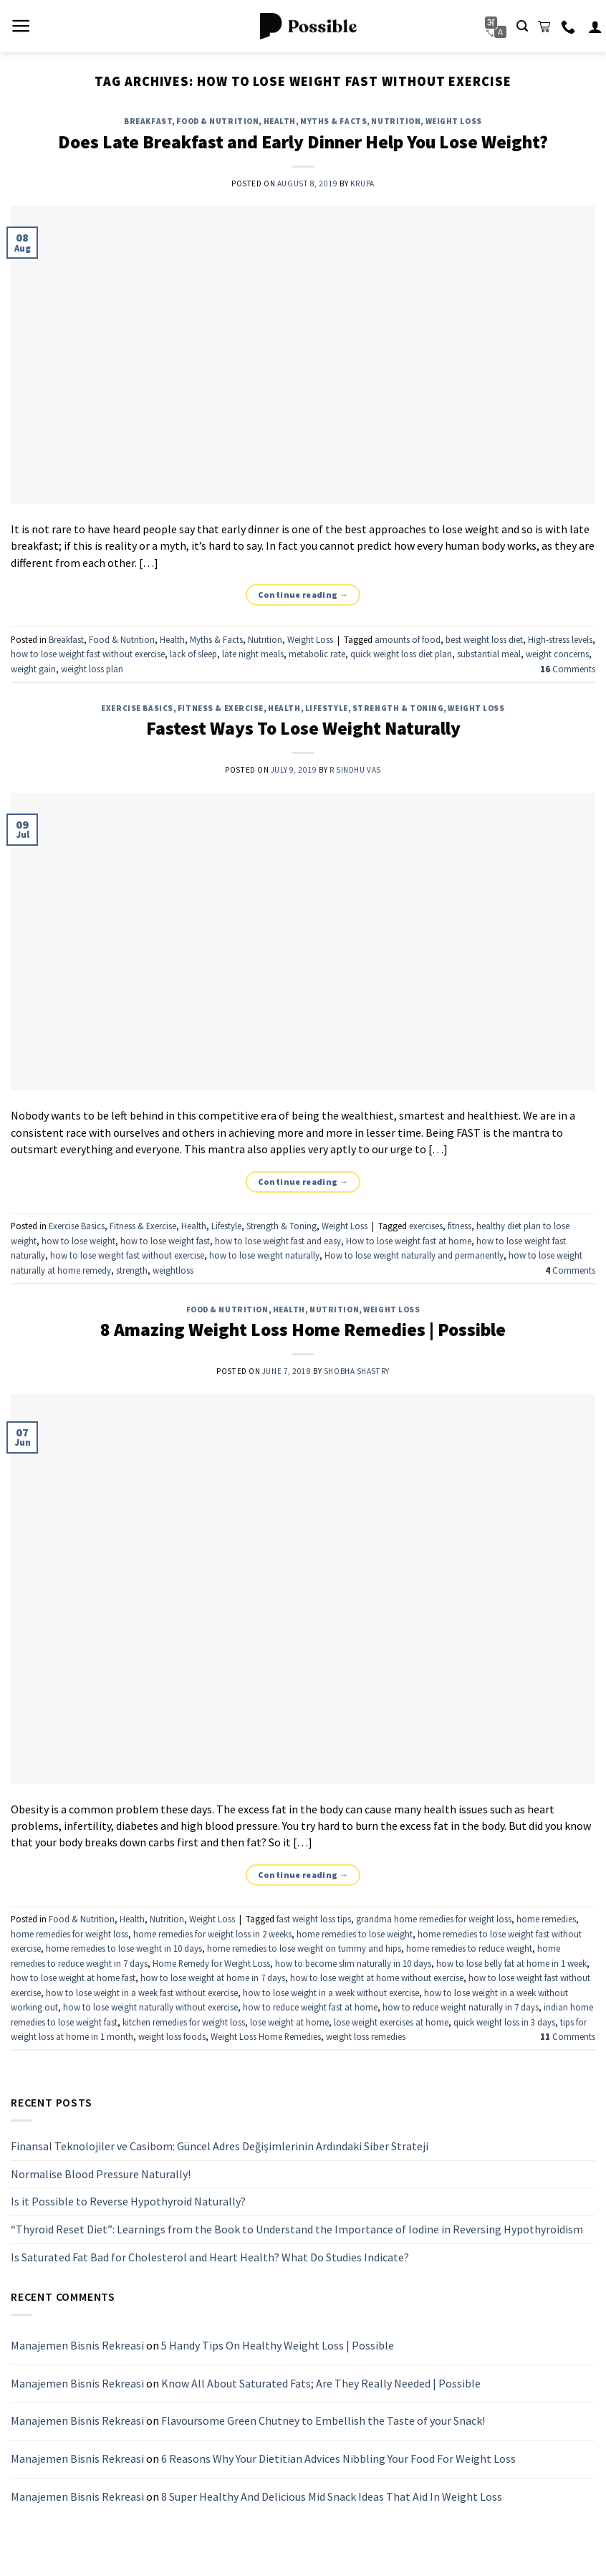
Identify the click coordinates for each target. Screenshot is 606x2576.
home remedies (546, 1918)
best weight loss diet (484, 639)
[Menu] (21, 25)
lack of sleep (193, 653)
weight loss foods (172, 2036)
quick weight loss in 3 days (504, 2022)
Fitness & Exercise (221, 708)
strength (132, 1270)
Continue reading (303, 594)
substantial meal (489, 653)
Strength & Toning (398, 708)
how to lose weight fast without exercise (88, 653)
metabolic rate (317, 653)
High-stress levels (560, 639)
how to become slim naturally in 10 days (353, 1963)
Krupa (362, 183)
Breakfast (148, 121)
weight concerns (557, 653)
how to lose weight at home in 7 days (212, 1977)
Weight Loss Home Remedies (266, 2036)
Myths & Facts (333, 121)
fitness (459, 1225)
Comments (567, 668)
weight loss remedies (365, 2036)
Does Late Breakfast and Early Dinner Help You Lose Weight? (303, 141)
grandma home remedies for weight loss (433, 1918)
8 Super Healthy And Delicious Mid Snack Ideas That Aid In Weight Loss (331, 2496)
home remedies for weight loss (69, 1934)
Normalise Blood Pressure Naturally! (101, 2174)
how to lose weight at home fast (73, 1977)
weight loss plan (92, 668)
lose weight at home (289, 2022)
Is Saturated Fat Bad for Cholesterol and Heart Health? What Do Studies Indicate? (210, 2257)
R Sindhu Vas (355, 770)
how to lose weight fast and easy (278, 1240)
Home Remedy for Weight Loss (211, 1963)
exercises (426, 1225)
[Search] (522, 26)
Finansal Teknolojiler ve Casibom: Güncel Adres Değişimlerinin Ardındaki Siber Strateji (219, 2146)
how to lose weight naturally (264, 1255)
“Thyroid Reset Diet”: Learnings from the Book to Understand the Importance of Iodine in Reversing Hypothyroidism (297, 2229)
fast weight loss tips (313, 1918)
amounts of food (408, 639)
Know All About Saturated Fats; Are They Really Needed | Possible (321, 2383)
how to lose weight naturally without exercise (150, 2007)
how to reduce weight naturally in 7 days (461, 2007)
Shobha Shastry (357, 1371)
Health (280, 121)
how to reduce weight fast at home (310, 2007)
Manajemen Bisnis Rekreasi (77, 2346)
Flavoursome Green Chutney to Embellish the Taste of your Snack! (323, 2421)
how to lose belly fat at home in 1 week (511, 1963)
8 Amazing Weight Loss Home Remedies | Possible (303, 1329)
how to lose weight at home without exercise (376, 1977)
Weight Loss (453, 121)
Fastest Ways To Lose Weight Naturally (303, 728)
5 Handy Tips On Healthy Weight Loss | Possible (277, 2346)
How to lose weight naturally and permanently (414, 1255)
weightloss (173, 1270)
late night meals (253, 653)
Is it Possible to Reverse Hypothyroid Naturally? (128, 2202)
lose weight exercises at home (391, 2022)
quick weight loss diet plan (401, 653)
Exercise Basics (137, 708)
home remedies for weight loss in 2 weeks (212, 1934)
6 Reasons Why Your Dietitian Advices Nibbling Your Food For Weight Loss (338, 2458)
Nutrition (395, 121)
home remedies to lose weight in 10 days (124, 1948)
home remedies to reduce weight (469, 1948)
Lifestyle (326, 708)
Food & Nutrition (217, 121)
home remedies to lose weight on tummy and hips (304, 1948)
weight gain (33, 668)
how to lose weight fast (165, 1240)
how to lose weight (78, 1240)
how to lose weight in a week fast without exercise (142, 1992)
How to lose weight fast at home (408, 1240)
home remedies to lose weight (355, 1934)
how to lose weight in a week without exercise (331, 1992)
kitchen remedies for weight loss (183, 2022)
